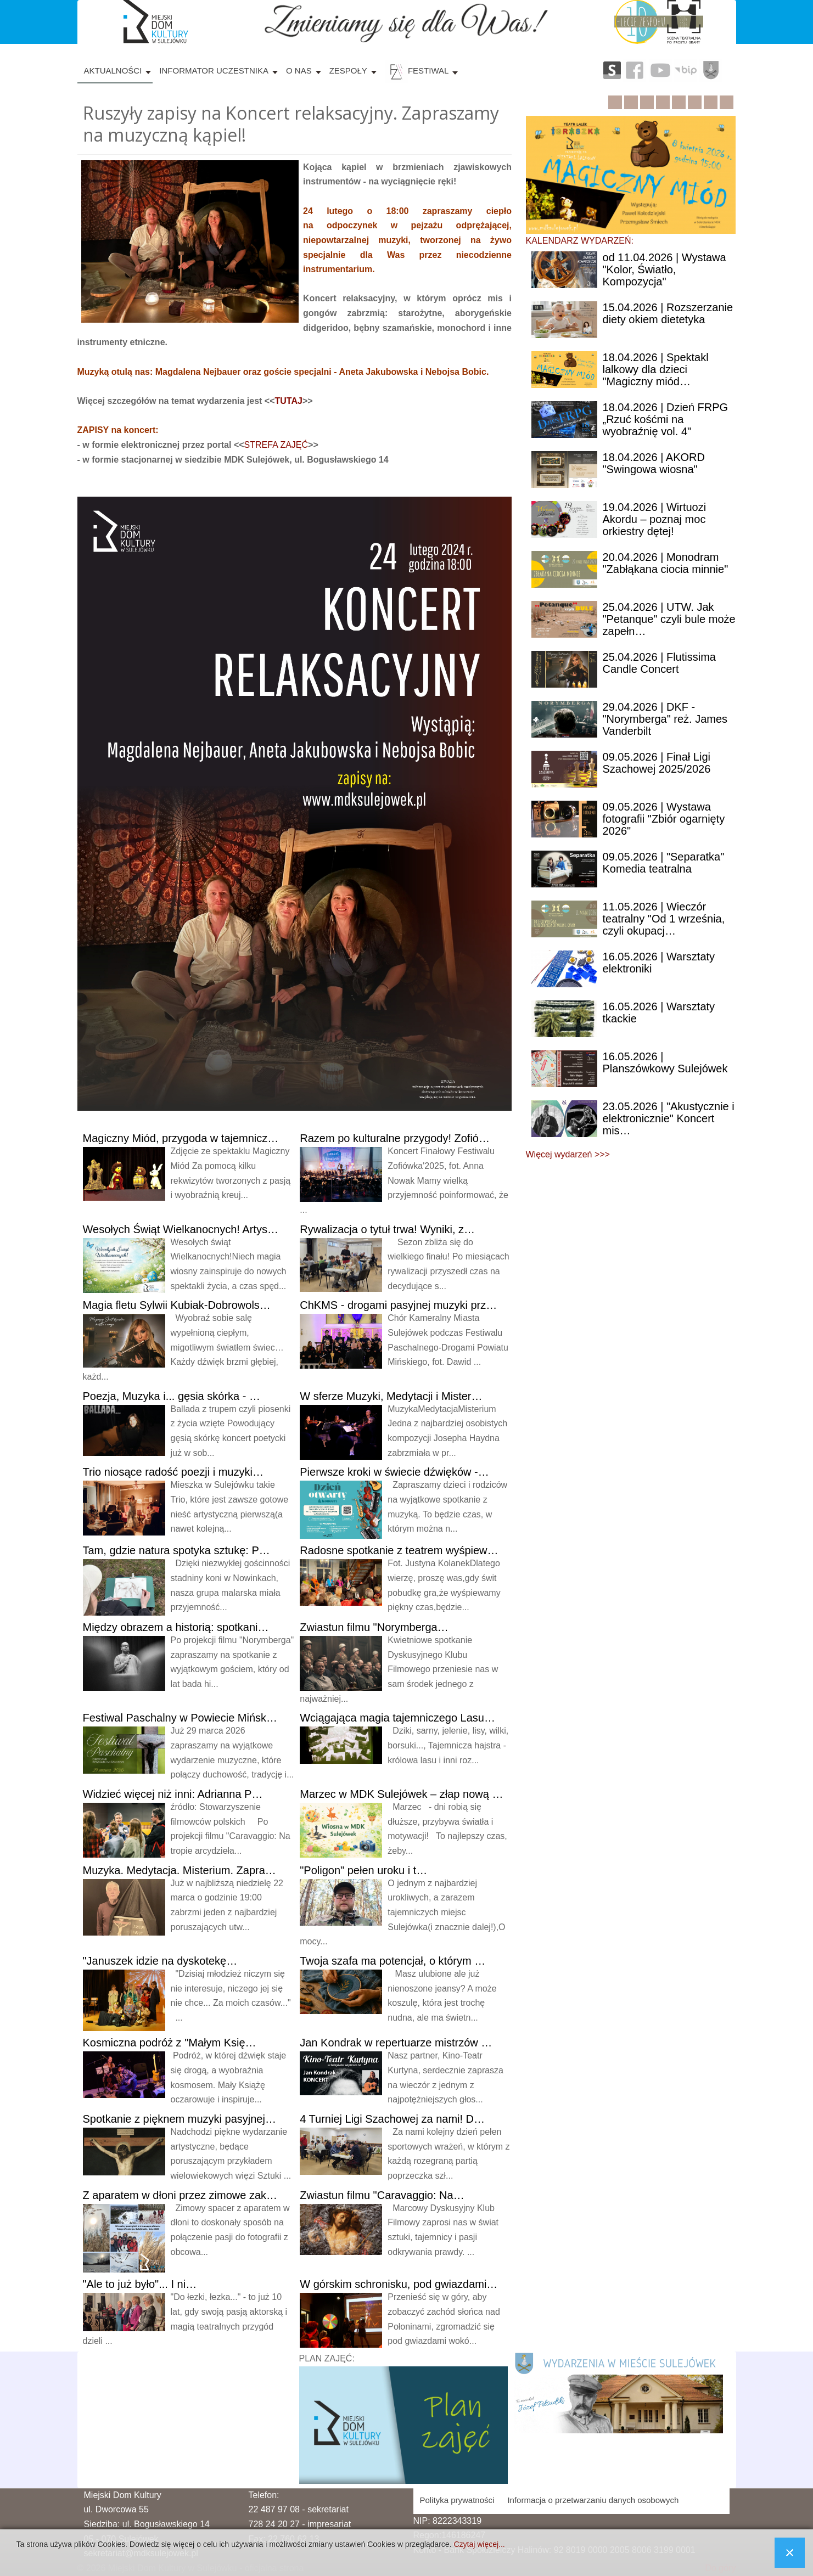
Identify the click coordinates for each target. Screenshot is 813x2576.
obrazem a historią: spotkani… (176, 1627)
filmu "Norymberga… (374, 1627)
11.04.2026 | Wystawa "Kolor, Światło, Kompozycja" (664, 269)
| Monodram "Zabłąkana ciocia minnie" (665, 563)
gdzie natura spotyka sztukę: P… (176, 1550)
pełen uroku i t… (363, 1870)
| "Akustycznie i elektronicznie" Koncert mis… (668, 1118)
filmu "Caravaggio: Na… (382, 2195)
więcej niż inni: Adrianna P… (173, 1794)
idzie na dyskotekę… (160, 1961)
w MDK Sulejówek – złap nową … (401, 1794)
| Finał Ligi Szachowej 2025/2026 (657, 763)
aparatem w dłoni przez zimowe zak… (180, 2195)
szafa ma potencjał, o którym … (392, 1961)
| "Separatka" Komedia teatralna (664, 863)
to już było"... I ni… (140, 2284)
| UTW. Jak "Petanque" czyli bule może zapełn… (669, 619)
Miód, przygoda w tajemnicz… (181, 1138)
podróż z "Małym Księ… (169, 2043)
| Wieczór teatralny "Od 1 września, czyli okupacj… (664, 919)
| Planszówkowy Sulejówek (665, 1062)
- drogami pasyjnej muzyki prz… (398, 1305)
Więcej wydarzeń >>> (568, 1154)
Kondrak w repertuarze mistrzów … (396, 2043)
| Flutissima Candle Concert (659, 663)
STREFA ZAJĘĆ (276, 444)
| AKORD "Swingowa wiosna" (654, 463)
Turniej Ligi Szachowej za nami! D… (392, 2119)
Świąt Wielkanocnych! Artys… (180, 1229)
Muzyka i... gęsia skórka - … (171, 1396)
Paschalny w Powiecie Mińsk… (180, 1718)
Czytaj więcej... (478, 2544)
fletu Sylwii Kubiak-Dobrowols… (177, 1305)
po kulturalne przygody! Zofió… (395, 1138)
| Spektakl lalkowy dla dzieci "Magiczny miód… (656, 369)
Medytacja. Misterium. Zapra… (179, 1870)
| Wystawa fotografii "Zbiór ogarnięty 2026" (664, 819)
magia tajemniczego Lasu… (397, 1718)
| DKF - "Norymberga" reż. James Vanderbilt (665, 719)
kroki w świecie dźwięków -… (394, 1472)
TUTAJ (288, 401)
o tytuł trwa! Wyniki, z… (387, 1229)
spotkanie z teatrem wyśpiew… (399, 1550)
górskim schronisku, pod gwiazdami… (398, 2284)
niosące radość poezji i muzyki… (173, 1472)
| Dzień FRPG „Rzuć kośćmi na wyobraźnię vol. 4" (665, 419)
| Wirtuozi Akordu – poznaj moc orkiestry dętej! (655, 519)
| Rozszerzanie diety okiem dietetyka (668, 313)
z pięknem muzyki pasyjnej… (179, 2119)
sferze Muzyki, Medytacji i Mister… (391, 1396)
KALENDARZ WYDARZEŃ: (579, 240)
